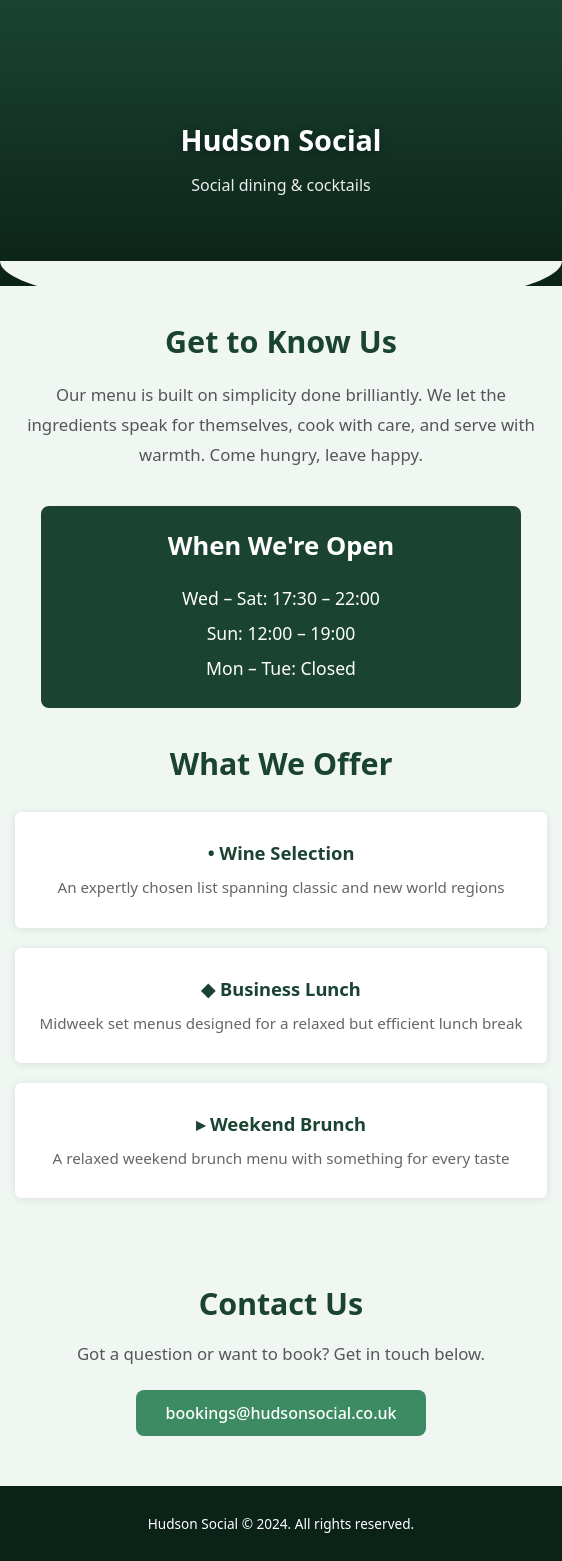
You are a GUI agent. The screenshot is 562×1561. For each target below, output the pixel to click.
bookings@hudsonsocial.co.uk (281, 1413)
